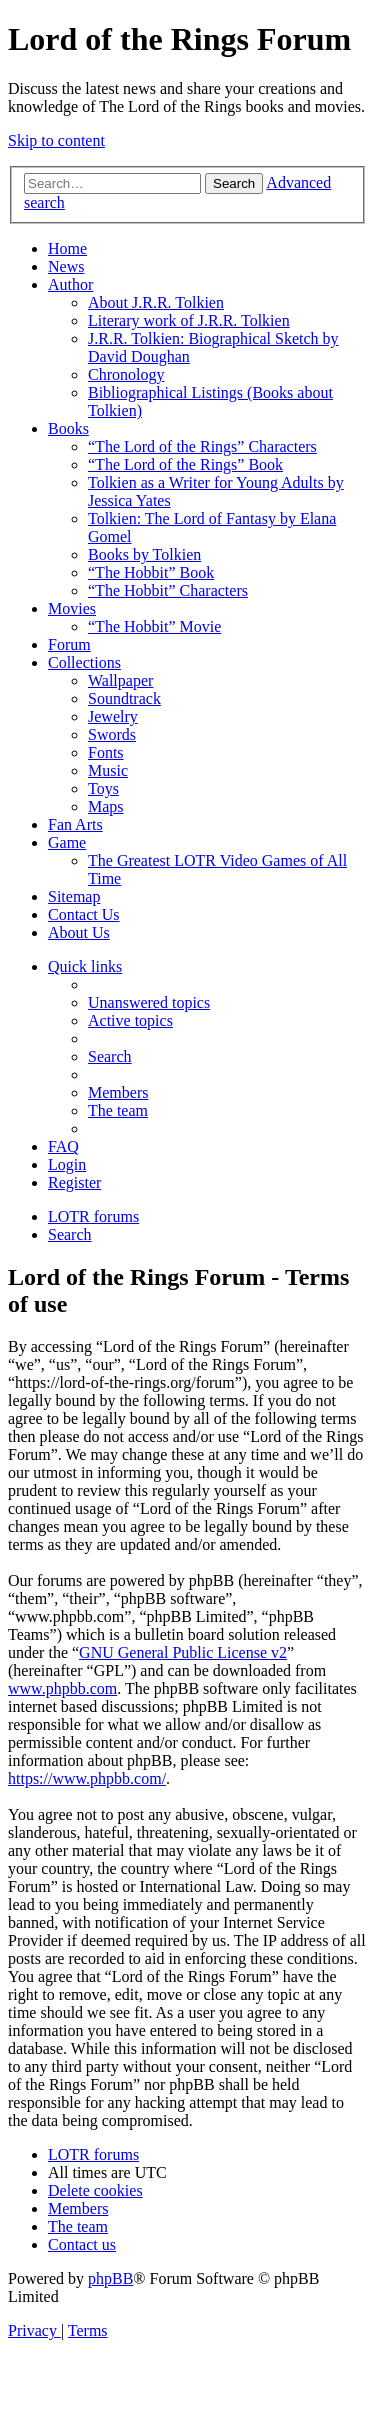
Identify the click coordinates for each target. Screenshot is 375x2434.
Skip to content (56, 140)
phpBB (110, 2278)
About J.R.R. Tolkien (156, 302)
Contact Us (84, 914)
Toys (103, 788)
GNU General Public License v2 (183, 1652)
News (66, 266)
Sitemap (74, 896)
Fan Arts (75, 824)
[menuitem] (149, 1002)
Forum (69, 644)
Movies (72, 608)
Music (108, 770)
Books (68, 428)
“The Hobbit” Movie (154, 626)
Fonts (106, 752)
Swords (112, 734)
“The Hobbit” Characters (168, 590)
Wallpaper (120, 680)
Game (67, 842)
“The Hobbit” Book (151, 572)
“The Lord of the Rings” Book (185, 464)
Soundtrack (124, 698)
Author (70, 284)
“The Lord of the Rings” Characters (202, 446)
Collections (84, 662)
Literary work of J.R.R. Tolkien (189, 320)
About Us (79, 932)
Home (67, 248)
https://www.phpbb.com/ (87, 1778)
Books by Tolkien (144, 554)
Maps (106, 806)
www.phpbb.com (62, 1688)
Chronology (126, 374)
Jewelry (113, 716)
